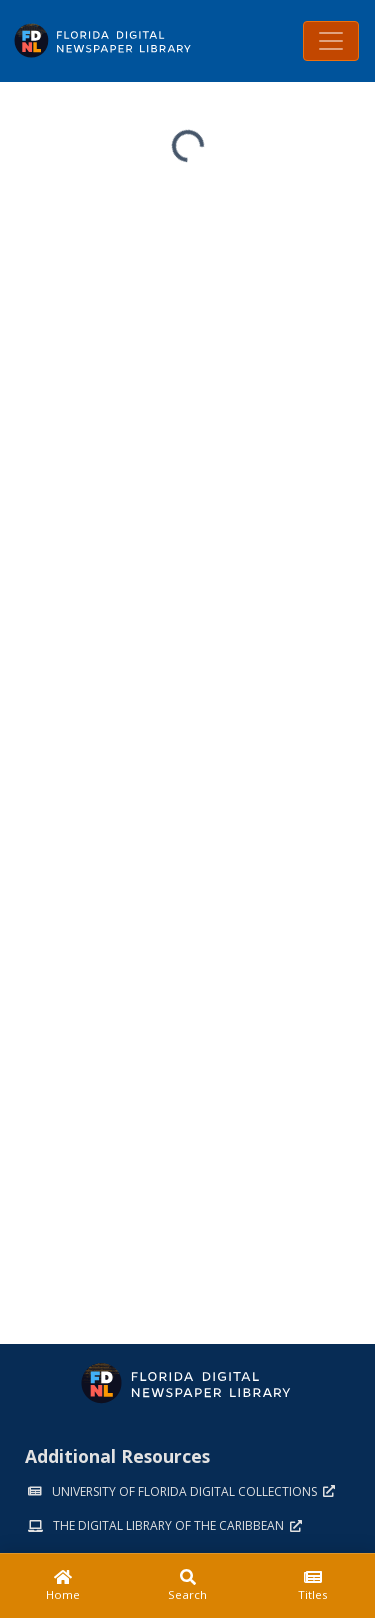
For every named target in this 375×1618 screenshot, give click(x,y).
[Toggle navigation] (331, 41)
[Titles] (312, 1586)
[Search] (187, 1586)
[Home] (62, 1586)
